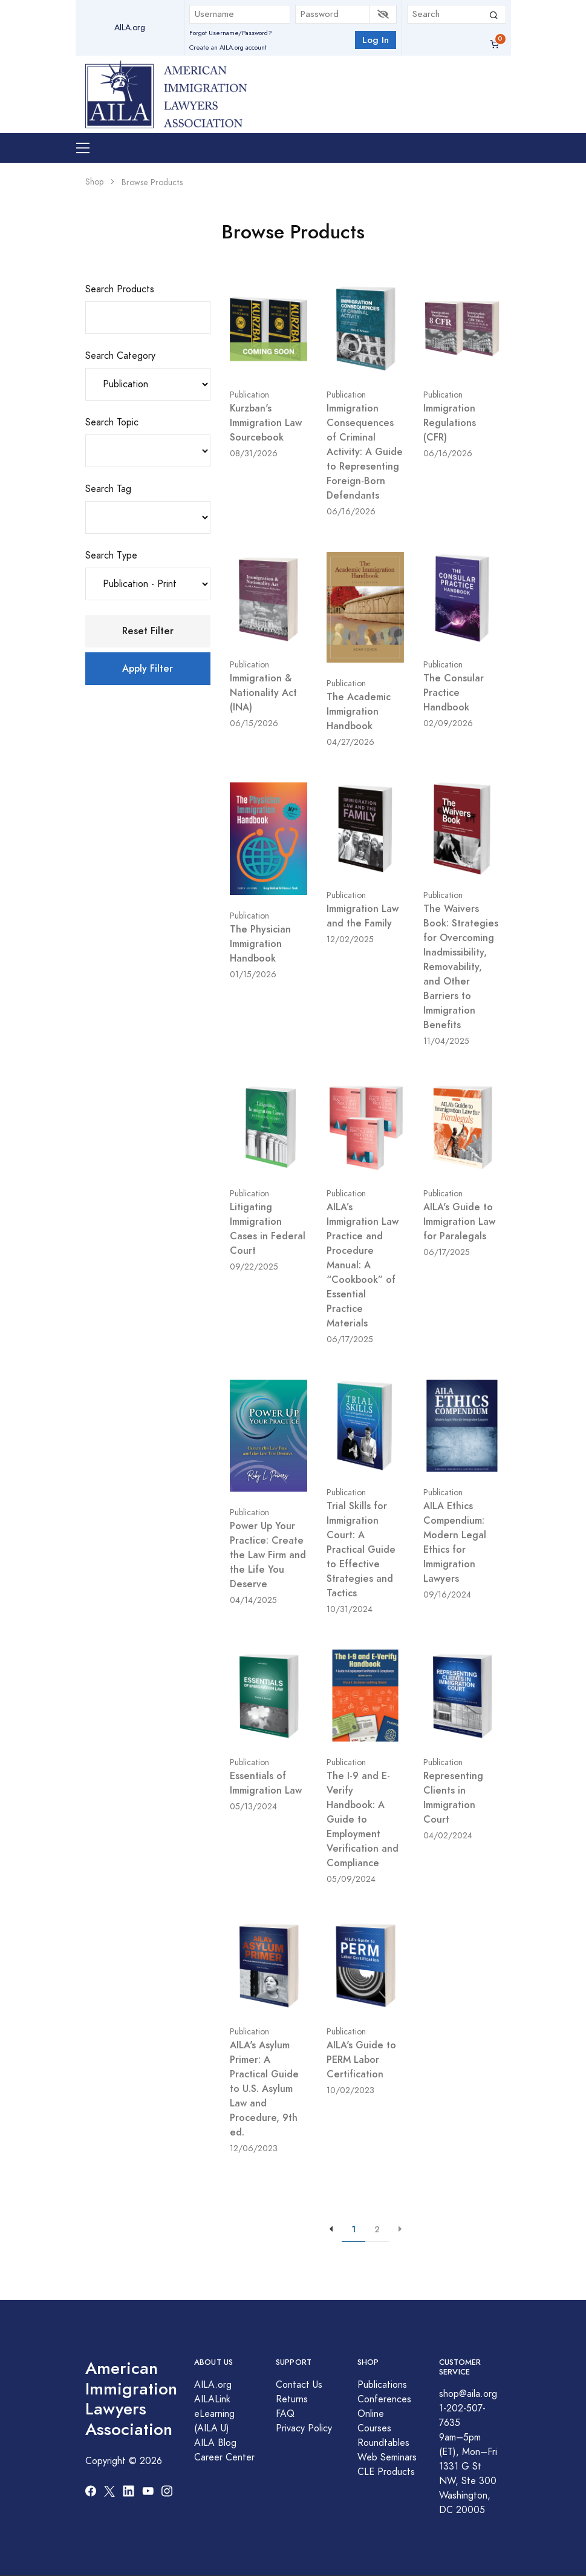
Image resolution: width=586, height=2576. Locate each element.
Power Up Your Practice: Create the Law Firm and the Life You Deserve (268, 1555)
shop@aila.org (468, 2394)
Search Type (111, 555)
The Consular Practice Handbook (453, 692)
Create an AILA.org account (228, 47)
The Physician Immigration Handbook (260, 943)
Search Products (119, 289)
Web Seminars (387, 2457)
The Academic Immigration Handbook (359, 711)
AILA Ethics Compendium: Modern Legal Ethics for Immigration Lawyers (454, 1542)
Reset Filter (148, 631)
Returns (292, 2399)
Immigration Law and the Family (363, 916)
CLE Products (386, 2472)
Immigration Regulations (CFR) (449, 422)
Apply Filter (147, 668)
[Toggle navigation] (83, 148)
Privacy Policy (304, 2428)
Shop (94, 182)
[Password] (332, 14)
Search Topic (111, 422)
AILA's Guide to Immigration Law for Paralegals (459, 1221)
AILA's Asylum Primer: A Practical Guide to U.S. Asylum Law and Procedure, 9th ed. (264, 2088)
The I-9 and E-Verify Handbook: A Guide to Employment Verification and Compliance (363, 1819)
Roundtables (383, 2443)
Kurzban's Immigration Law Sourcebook (266, 422)
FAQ (285, 2413)
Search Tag (108, 489)
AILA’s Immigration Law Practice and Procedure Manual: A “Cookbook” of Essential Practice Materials (363, 1265)
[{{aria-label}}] (400, 2229)
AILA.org (129, 27)
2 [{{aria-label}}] (377, 2229)
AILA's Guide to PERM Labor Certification (361, 2059)
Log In (375, 39)
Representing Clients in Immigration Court (453, 1797)
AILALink (212, 2399)
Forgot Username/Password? (230, 33)
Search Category (120, 355)
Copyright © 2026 (123, 2461)
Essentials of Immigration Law (266, 1783)
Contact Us (299, 2384)
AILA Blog (215, 2443)
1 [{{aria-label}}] (353, 2229)
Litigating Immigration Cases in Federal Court (267, 1228)
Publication (249, 395)
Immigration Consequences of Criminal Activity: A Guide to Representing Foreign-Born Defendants (365, 451)
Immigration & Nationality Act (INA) (263, 692)
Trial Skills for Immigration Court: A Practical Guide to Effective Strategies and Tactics (361, 1549)
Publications (382, 2384)
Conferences (384, 2399)
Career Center (224, 2457)
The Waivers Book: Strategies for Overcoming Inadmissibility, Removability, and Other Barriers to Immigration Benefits (460, 967)
